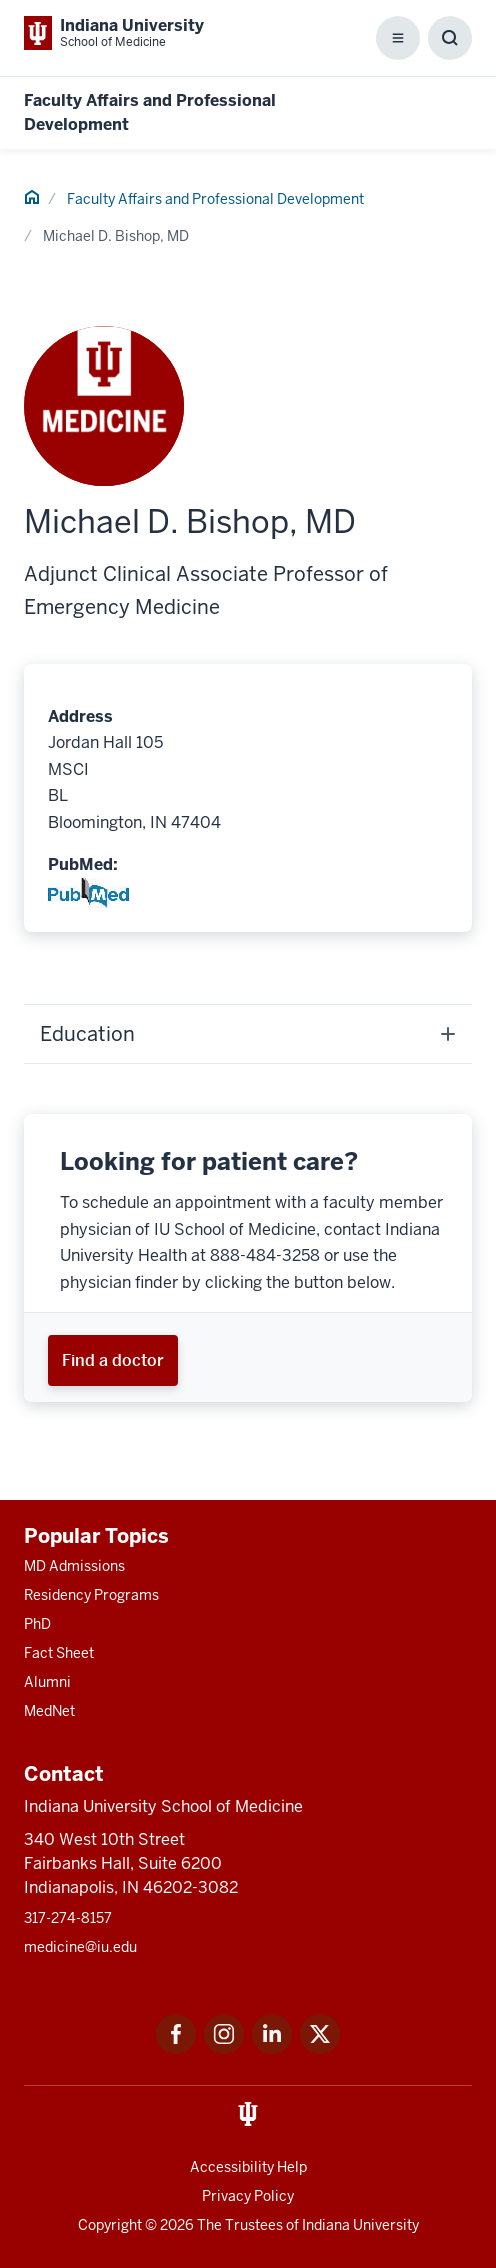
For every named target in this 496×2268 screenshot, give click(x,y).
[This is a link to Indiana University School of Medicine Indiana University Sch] (114, 33)
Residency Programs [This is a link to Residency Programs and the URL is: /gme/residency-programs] (91, 1595)
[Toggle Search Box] (450, 38)
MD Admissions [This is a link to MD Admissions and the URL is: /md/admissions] (74, 1566)
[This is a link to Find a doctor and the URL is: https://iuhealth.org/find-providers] (113, 1360)
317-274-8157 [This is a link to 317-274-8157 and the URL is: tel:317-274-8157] (68, 1918)
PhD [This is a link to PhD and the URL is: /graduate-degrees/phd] (37, 1624)
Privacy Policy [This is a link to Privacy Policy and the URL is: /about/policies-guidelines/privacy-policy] (248, 2196)
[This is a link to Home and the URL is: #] (32, 200)
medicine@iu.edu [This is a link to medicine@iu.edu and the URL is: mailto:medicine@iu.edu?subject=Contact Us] (80, 1947)
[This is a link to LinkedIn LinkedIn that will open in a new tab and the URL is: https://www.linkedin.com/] (272, 2048)
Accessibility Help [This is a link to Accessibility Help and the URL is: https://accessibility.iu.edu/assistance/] (248, 2167)
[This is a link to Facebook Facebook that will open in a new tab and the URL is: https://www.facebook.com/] (176, 2048)
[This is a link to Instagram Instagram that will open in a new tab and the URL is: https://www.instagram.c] (224, 2048)
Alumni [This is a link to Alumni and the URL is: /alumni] (47, 1682)
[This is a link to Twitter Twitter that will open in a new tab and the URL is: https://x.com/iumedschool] (320, 2048)
